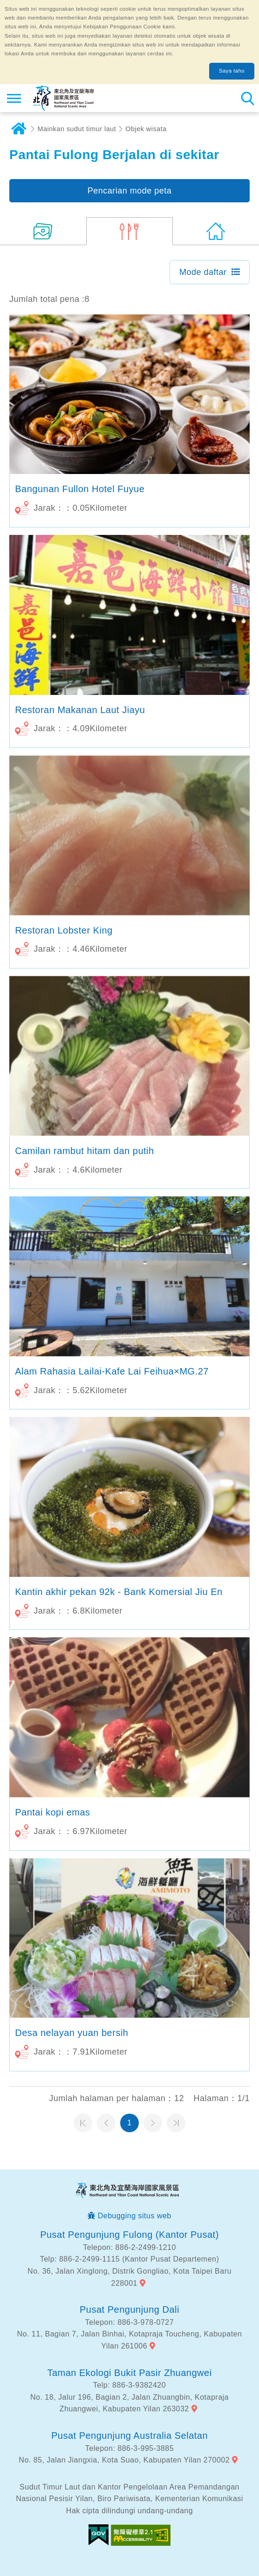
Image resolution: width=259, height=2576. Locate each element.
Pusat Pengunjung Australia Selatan (129, 2435)
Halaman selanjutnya (152, 2123)
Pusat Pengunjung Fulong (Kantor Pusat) (129, 2234)
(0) (216, 231)
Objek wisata (145, 129)
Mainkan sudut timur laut (77, 129)
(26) (43, 231)
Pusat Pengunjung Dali (129, 2309)
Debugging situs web (134, 2216)
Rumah (18, 129)
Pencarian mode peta (130, 190)
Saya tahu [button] (232, 70)
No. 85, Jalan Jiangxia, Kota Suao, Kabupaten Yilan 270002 (124, 2460)
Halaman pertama (83, 2123)
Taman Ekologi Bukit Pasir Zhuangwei (129, 2373)
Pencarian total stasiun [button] (247, 98)
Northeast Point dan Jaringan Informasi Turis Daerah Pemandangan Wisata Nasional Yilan (63, 98)
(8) (129, 231)
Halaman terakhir (176, 2123)
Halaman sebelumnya (106, 2123)
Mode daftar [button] (203, 272)
